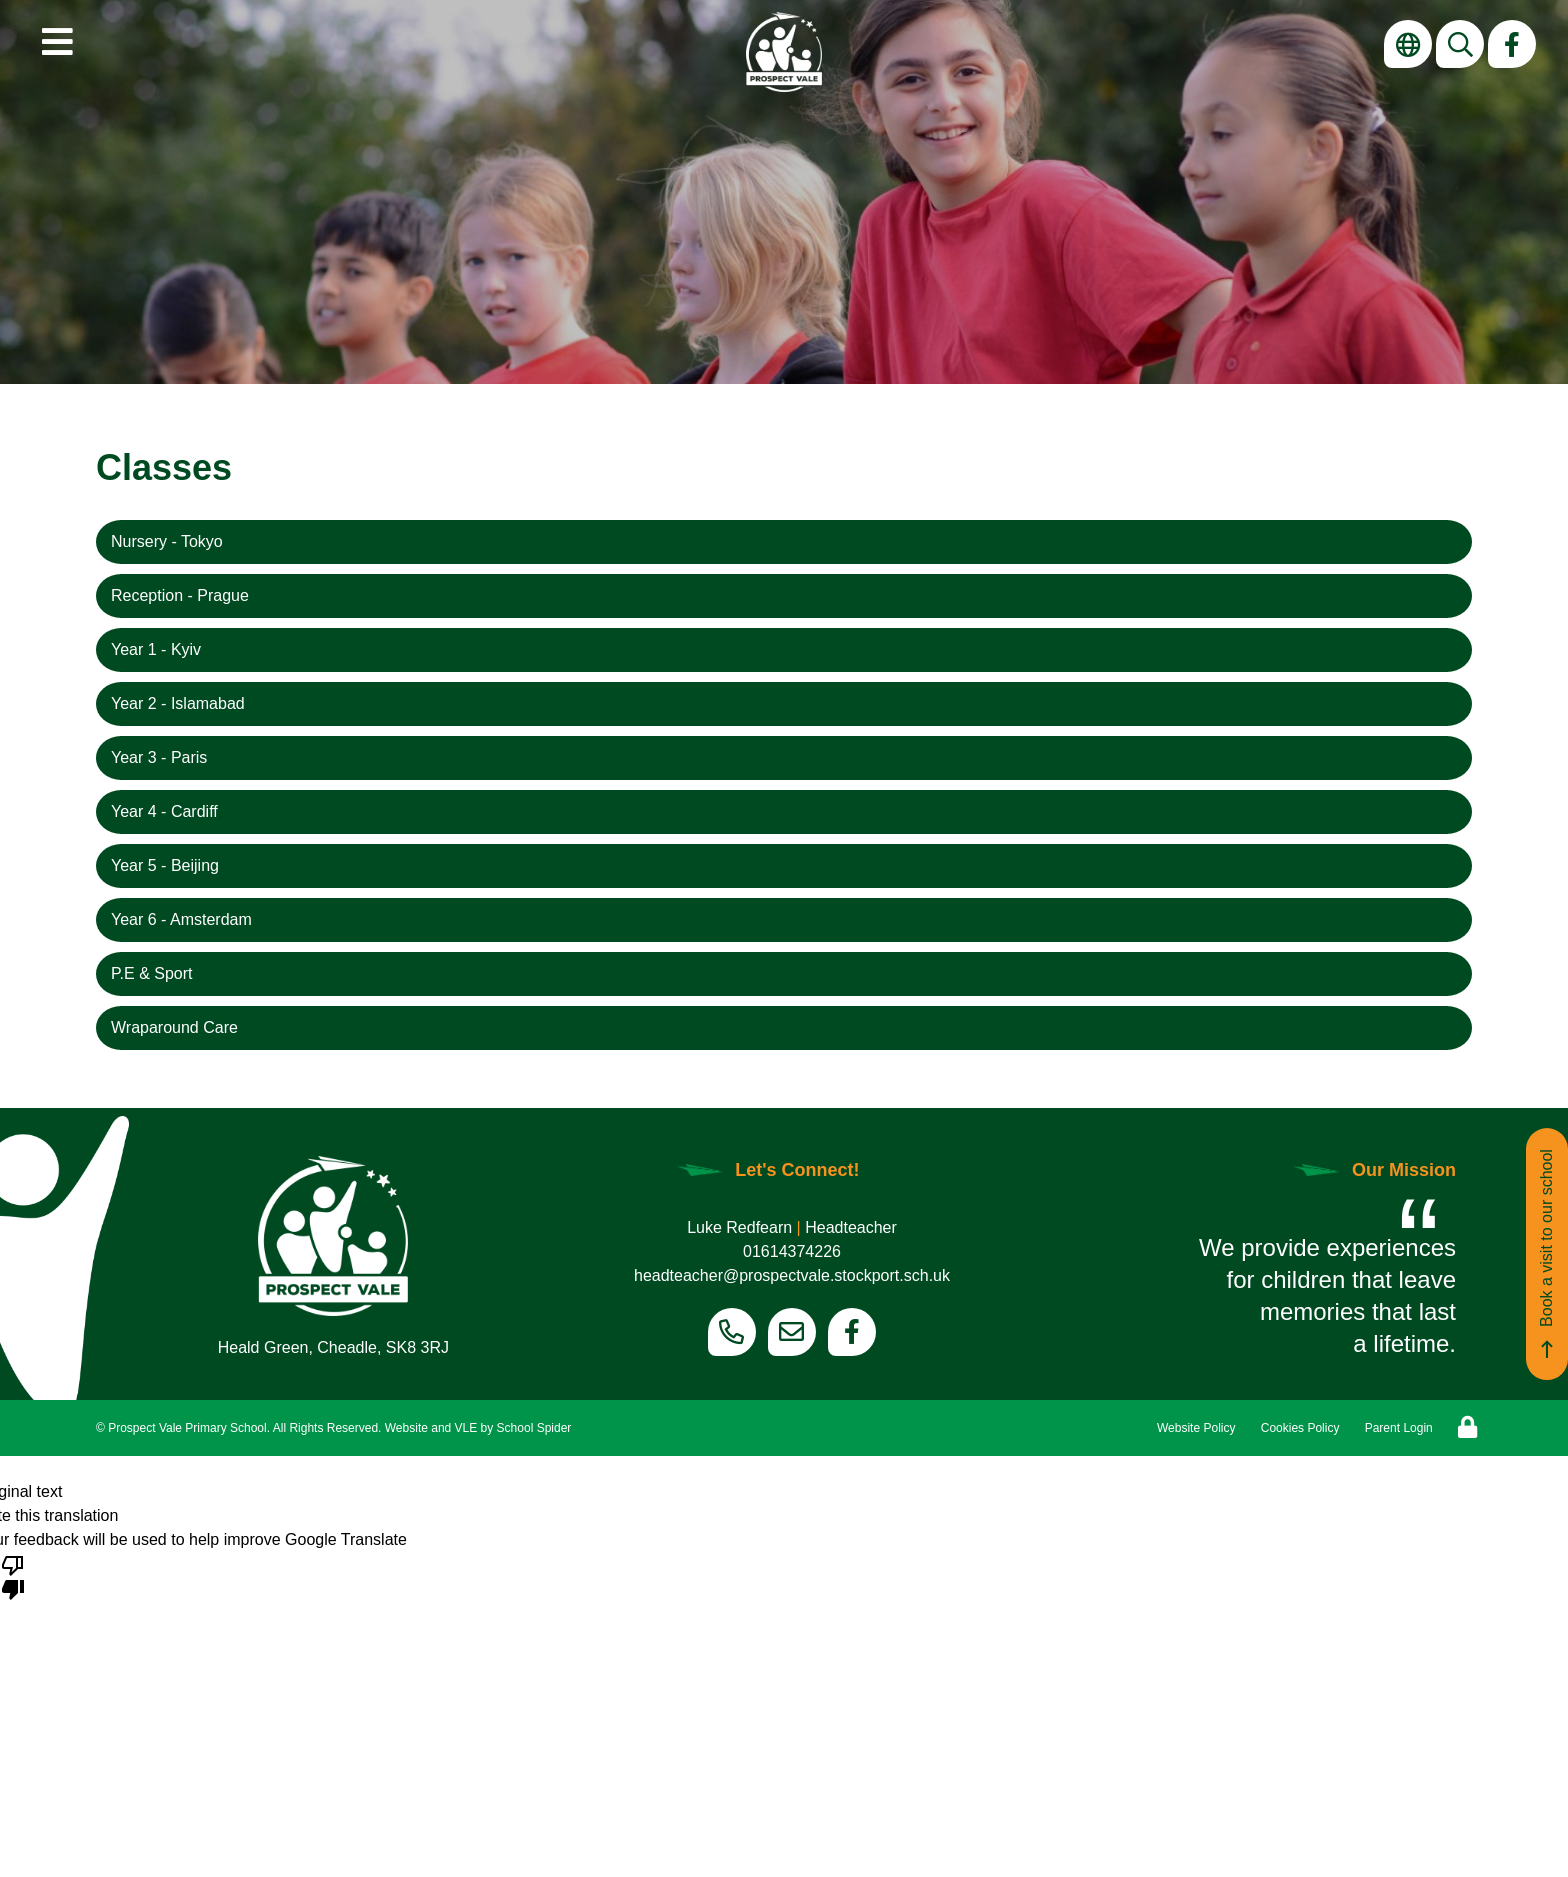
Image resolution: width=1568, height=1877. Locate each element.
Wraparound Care (174, 1027)
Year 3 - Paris (159, 757)
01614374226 (792, 1251)
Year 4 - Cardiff (164, 811)
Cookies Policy (1300, 1428)
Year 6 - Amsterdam (181, 919)
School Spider (534, 1428)
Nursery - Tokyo (167, 541)
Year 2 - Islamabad (178, 703)
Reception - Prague (180, 595)
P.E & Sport (152, 973)
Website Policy (1196, 1428)
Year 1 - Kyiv (156, 649)
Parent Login (1399, 1428)
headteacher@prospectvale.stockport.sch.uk (792, 1275)
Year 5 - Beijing (165, 865)
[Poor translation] (13, 1576)
